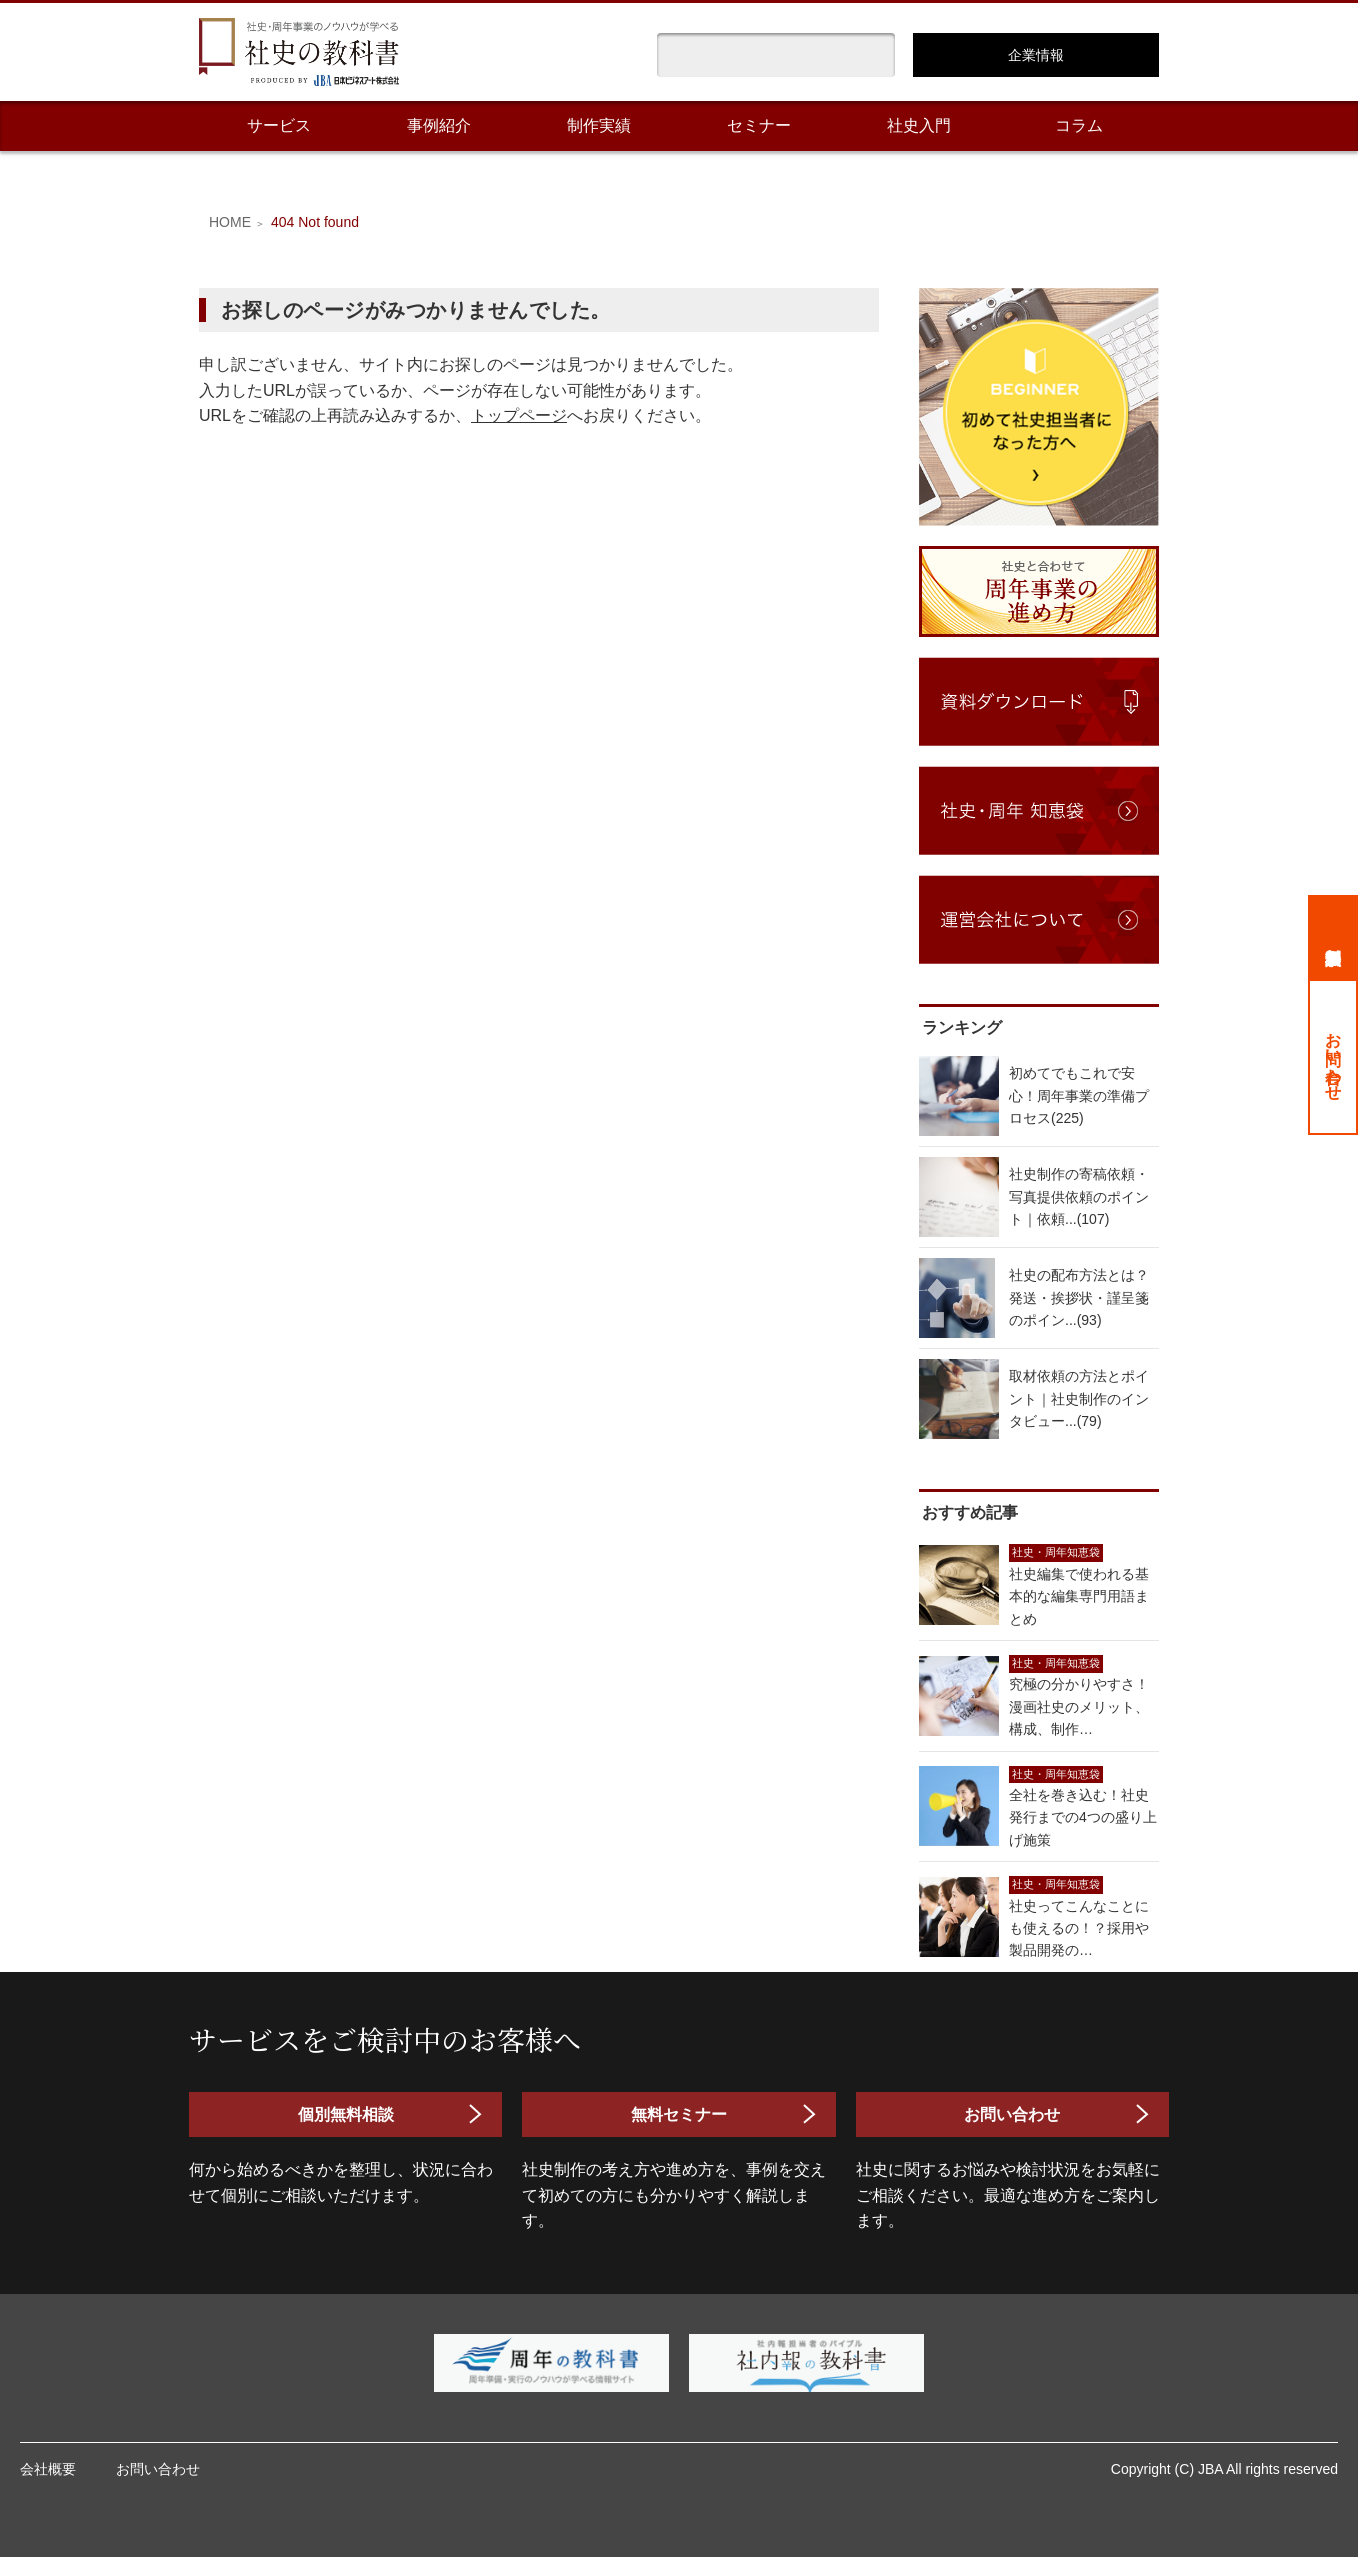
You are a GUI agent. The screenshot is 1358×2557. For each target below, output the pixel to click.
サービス (279, 125)
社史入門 (919, 125)
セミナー (759, 125)
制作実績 (599, 125)
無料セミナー (679, 2114)
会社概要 (48, 2469)
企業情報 (1036, 55)
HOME (230, 222)
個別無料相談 (1333, 937)
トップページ (519, 415)
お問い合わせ (1333, 1057)
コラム (1079, 125)
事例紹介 (439, 125)
